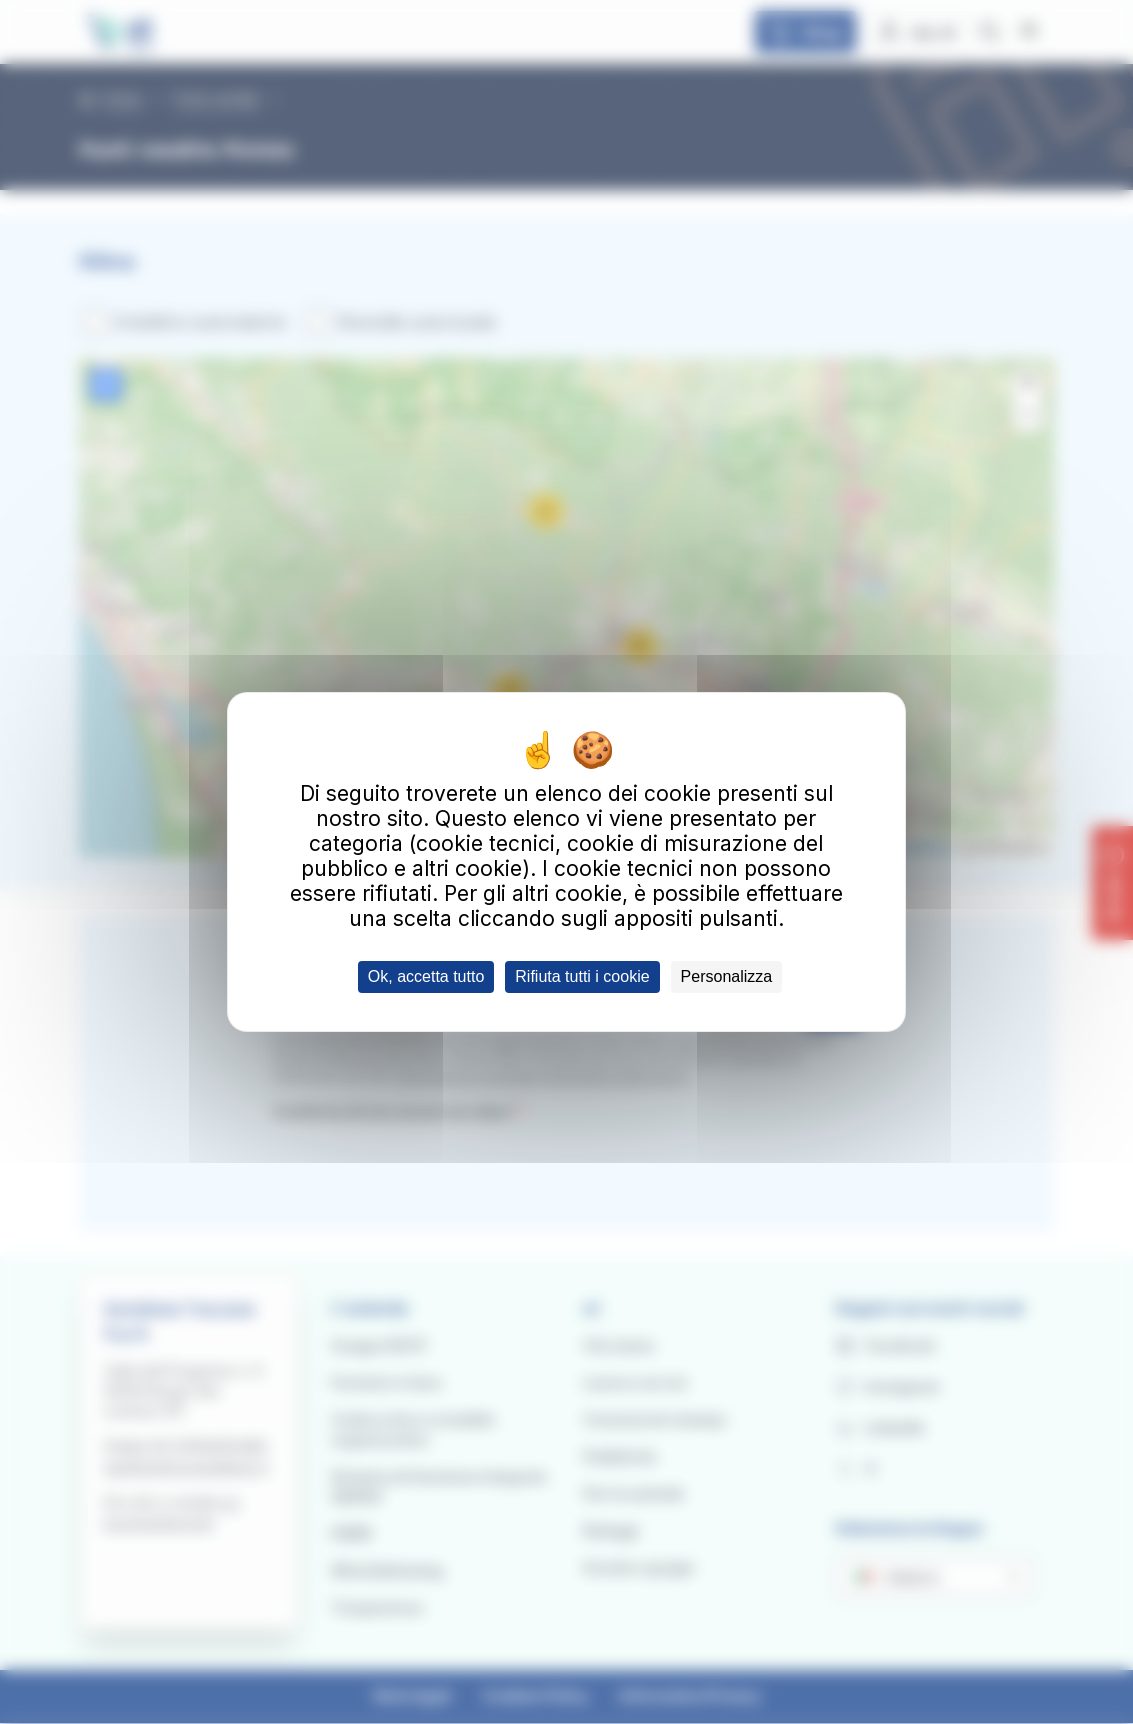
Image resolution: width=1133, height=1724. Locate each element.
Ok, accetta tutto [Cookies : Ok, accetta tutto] (426, 976)
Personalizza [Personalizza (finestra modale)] (727, 976)
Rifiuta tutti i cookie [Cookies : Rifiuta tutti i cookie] (582, 976)
